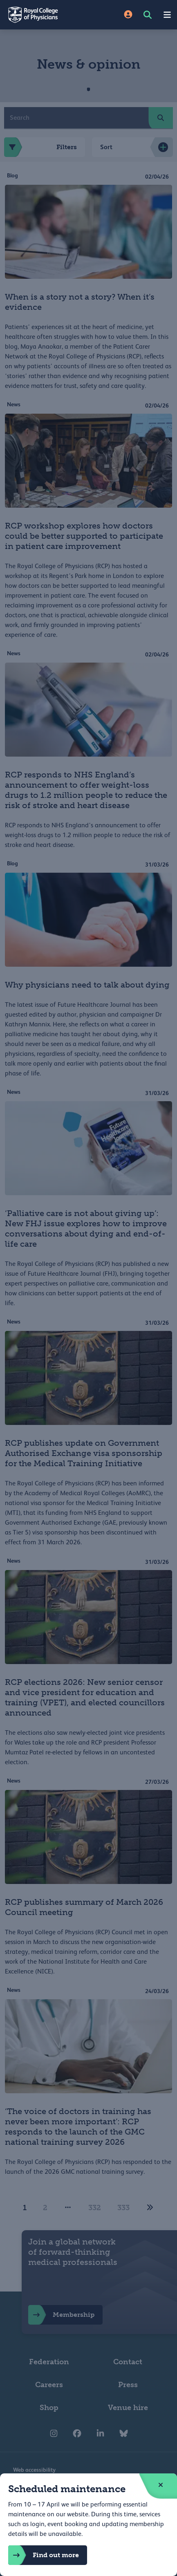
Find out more (43, 2555)
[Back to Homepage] (44, 15)
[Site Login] (128, 15)
